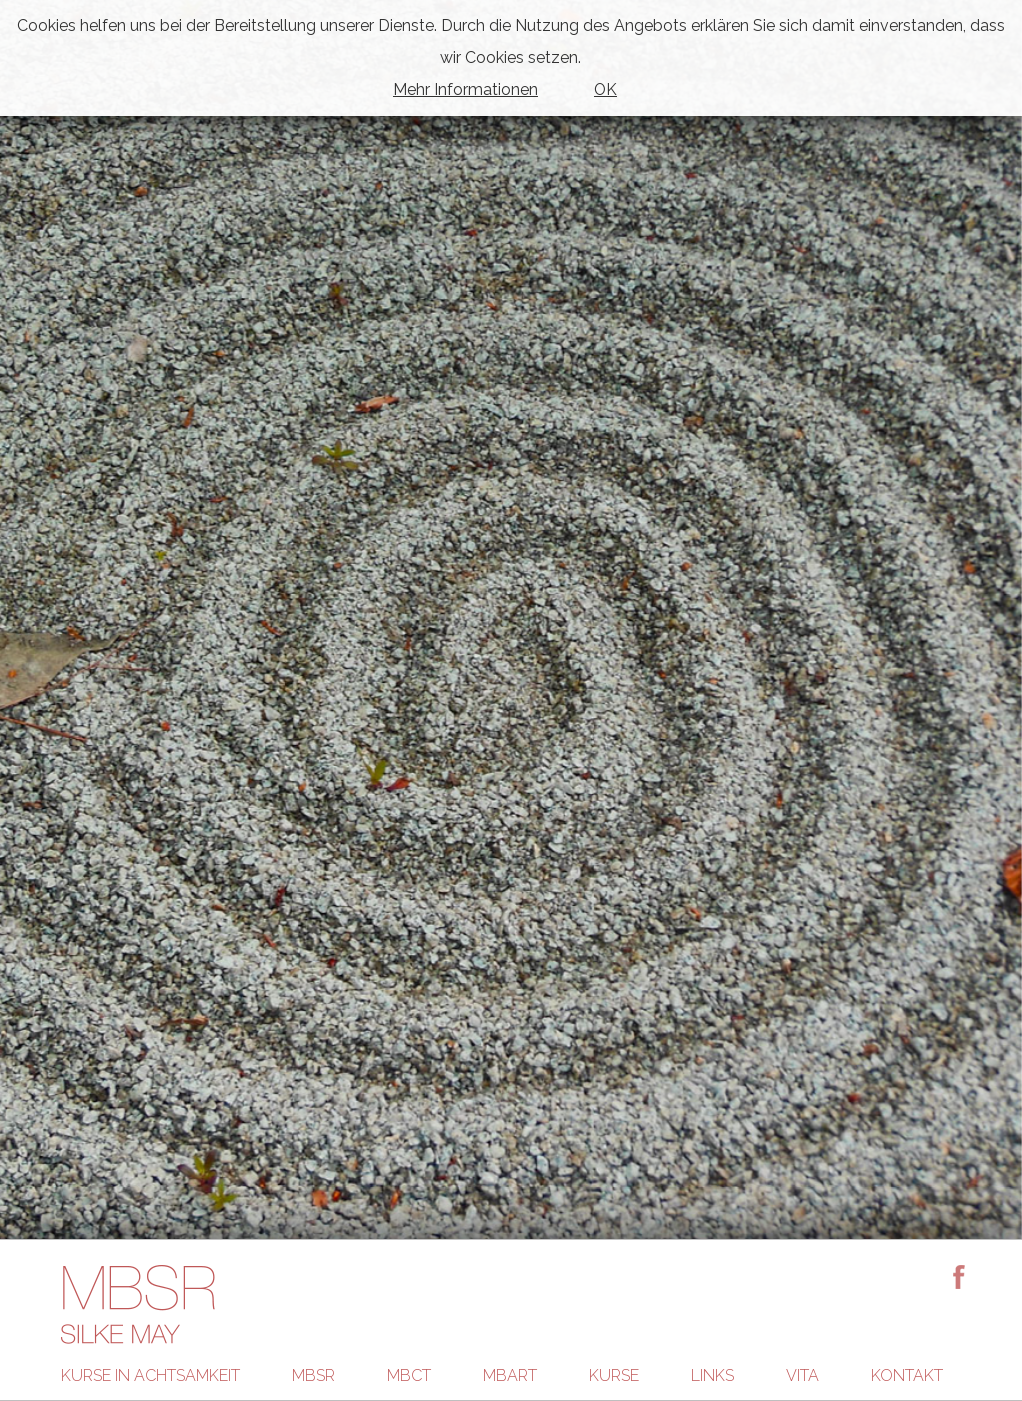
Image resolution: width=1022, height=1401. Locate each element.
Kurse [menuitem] (614, 1375)
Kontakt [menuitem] (907, 1375)
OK (605, 89)
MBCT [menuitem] (409, 1375)
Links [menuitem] (712, 1375)
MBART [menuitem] (510, 1375)
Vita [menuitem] (802, 1375)
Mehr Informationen (465, 89)
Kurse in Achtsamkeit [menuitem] (150, 1375)
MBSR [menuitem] (313, 1375)
